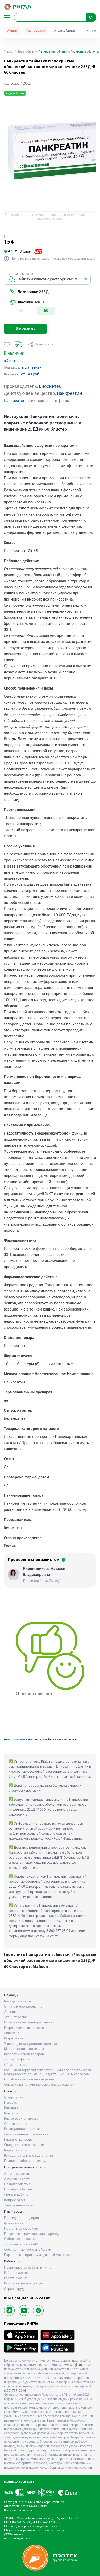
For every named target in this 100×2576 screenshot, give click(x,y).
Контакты (11, 2113)
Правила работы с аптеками (26, 2161)
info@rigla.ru (21, 2538)
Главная (9, 51)
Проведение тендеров (21, 2218)
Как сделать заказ (17, 2001)
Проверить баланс (18, 2189)
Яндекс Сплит (64, 31)
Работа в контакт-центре (23, 2283)
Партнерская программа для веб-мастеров (37, 2255)
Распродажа (35, 31)
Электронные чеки (18, 2205)
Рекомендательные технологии (28, 2156)
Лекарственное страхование (26, 2134)
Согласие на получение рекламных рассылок (39, 2085)
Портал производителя (22, 2229)
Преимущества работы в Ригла (27, 2268)
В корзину (25, 329)
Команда (11, 2108)
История (10, 2103)
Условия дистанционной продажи (30, 2044)
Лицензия (11, 2033)
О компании (13, 2098)
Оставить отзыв (16, 2124)
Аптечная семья (16, 2174)
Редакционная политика (23, 2129)
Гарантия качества (18, 2140)
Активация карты (17, 2179)
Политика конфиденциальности (29, 2022)
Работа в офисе (16, 2278)
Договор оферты (17, 2059)
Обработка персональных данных (30, 2079)
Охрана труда (14, 2289)
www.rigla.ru (73, 2365)
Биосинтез (50, 386)
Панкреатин (69, 393)
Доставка (11, 2012)
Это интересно (15, 2017)
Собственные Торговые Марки (27, 2250)
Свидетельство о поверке (24, 2145)
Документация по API (21, 2244)
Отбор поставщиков (20, 2239)
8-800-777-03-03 (19, 2482)
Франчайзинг (14, 2223)
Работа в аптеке (16, 2273)
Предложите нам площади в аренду (31, 2234)
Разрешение (13, 2038)
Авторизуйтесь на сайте (22, 1739)
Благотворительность (21, 2119)
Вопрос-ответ (14, 2200)
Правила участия (17, 2184)
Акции (12, 31)
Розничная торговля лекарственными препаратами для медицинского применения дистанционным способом (47, 2072)
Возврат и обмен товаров (24, 2054)
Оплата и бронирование (23, 2007)
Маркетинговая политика (24, 2049)
